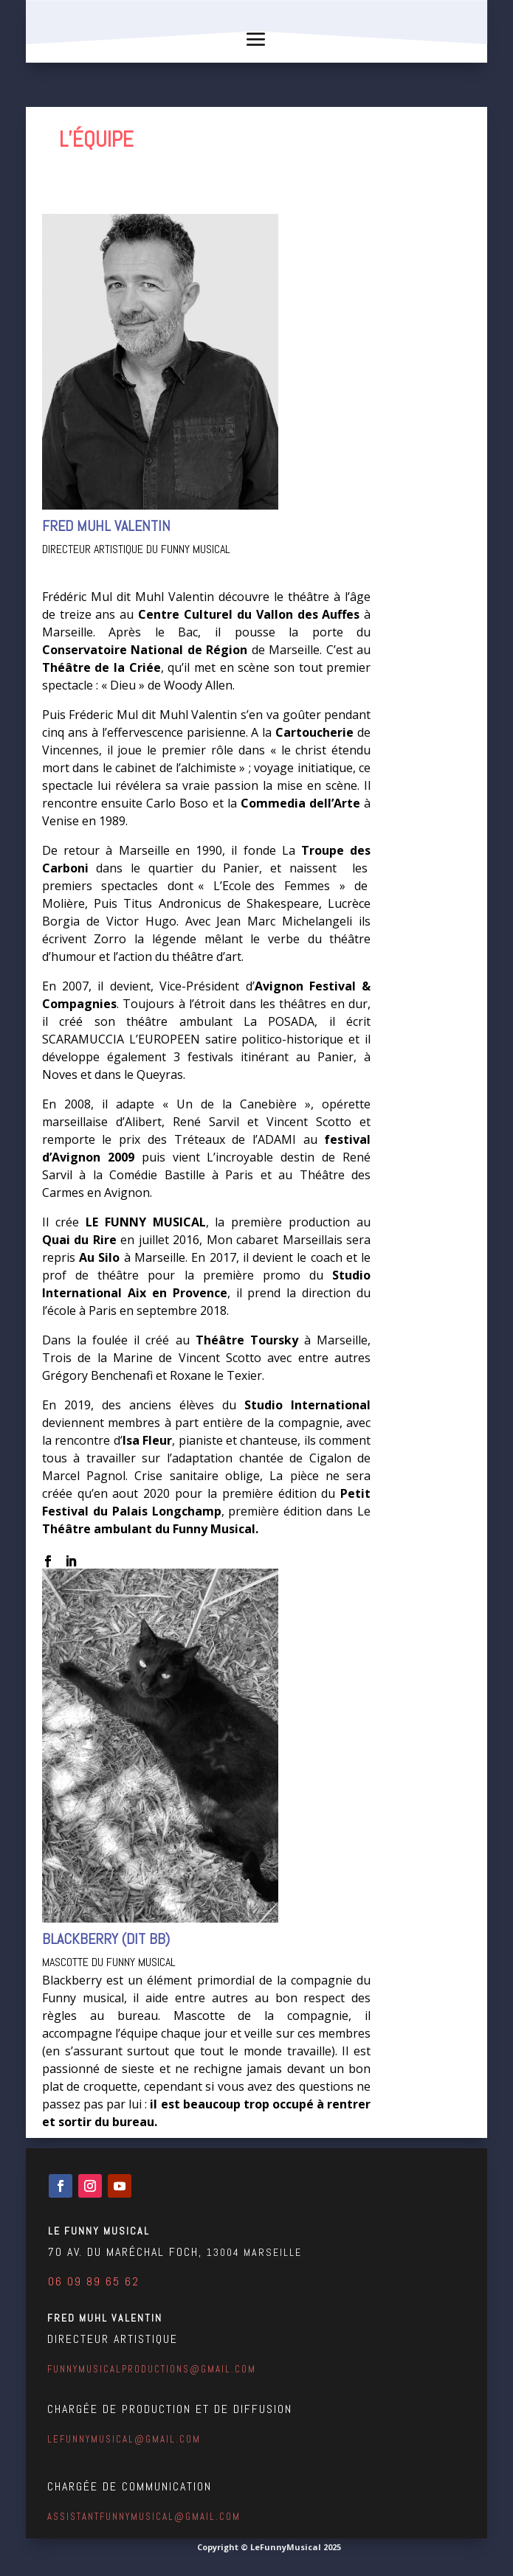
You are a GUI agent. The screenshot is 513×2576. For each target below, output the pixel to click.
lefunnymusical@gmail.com (124, 2439)
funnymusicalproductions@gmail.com (151, 2369)
